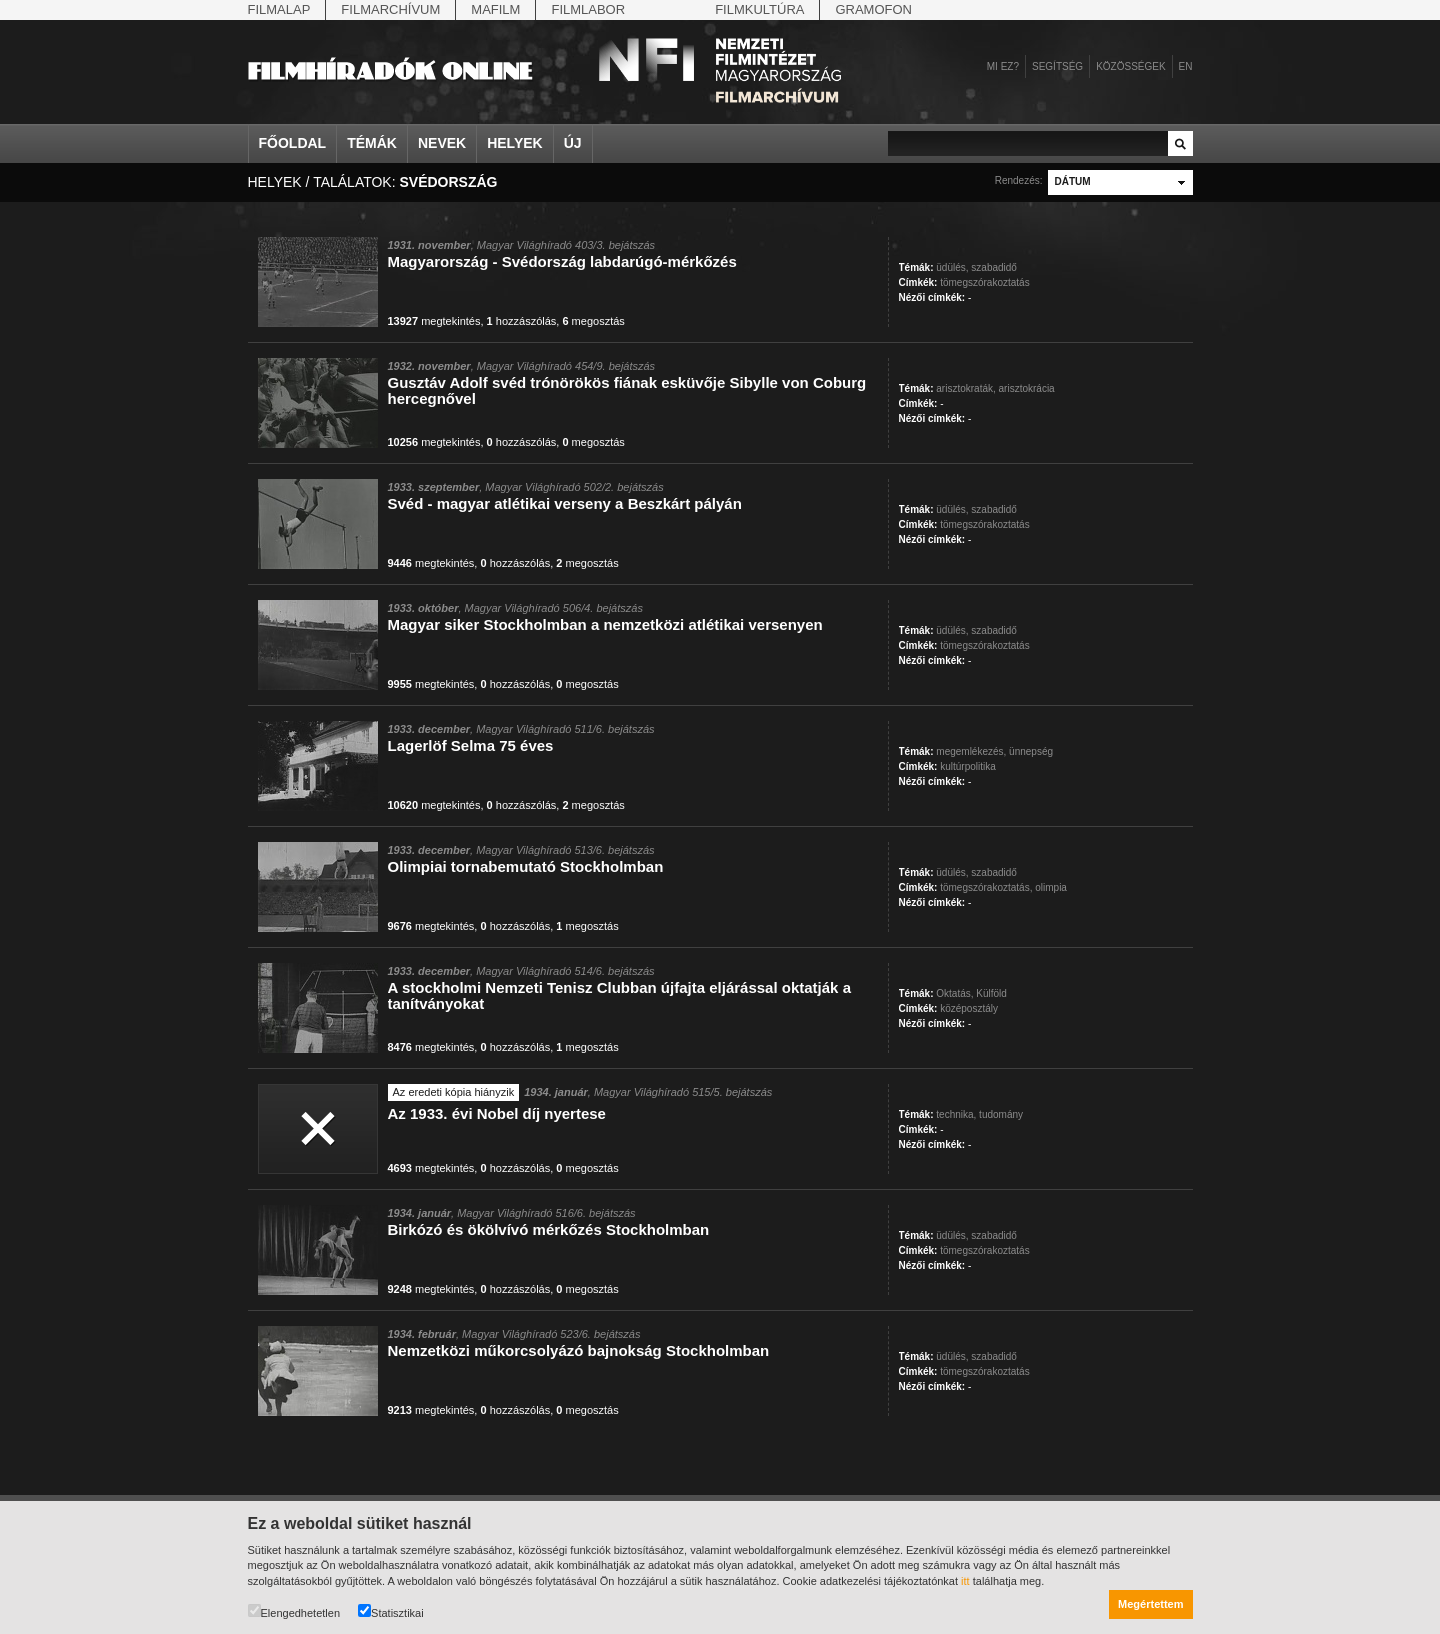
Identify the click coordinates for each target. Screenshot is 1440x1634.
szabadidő (994, 267)
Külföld (991, 993)
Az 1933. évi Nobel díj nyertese (497, 1113)
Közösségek (1130, 66)
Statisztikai (391, 1611)
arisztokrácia (1027, 388)
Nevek (442, 143)
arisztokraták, (965, 388)
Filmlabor (588, 9)
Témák (372, 143)
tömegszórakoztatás (985, 282)
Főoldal (293, 143)
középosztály (969, 1008)
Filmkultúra (759, 9)
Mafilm (495, 9)
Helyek (515, 143)
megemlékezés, (971, 751)
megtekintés (434, 321)
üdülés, (952, 267)
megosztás (593, 321)
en (1186, 66)
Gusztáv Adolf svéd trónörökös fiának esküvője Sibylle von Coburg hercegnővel (627, 390)
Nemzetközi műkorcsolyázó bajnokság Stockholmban (579, 1350)
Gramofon (873, 9)
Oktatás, (954, 993)
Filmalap (279, 9)
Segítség (1057, 66)
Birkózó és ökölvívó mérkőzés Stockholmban (549, 1229)
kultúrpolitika (968, 766)
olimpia (1051, 887)
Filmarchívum (390, 9)
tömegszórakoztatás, (986, 887)
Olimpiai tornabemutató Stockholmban (526, 866)
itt (965, 1581)
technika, (956, 1114)
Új (573, 143)
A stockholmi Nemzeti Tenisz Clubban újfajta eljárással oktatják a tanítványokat (619, 995)
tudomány (1001, 1114)
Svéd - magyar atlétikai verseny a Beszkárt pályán (565, 503)
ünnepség (1031, 751)
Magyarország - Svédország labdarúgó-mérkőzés (562, 261)
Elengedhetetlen (294, 1611)
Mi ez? (1003, 66)
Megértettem (1150, 1604)
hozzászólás (522, 321)
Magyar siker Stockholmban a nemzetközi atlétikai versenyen (605, 624)
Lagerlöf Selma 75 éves (471, 745)
